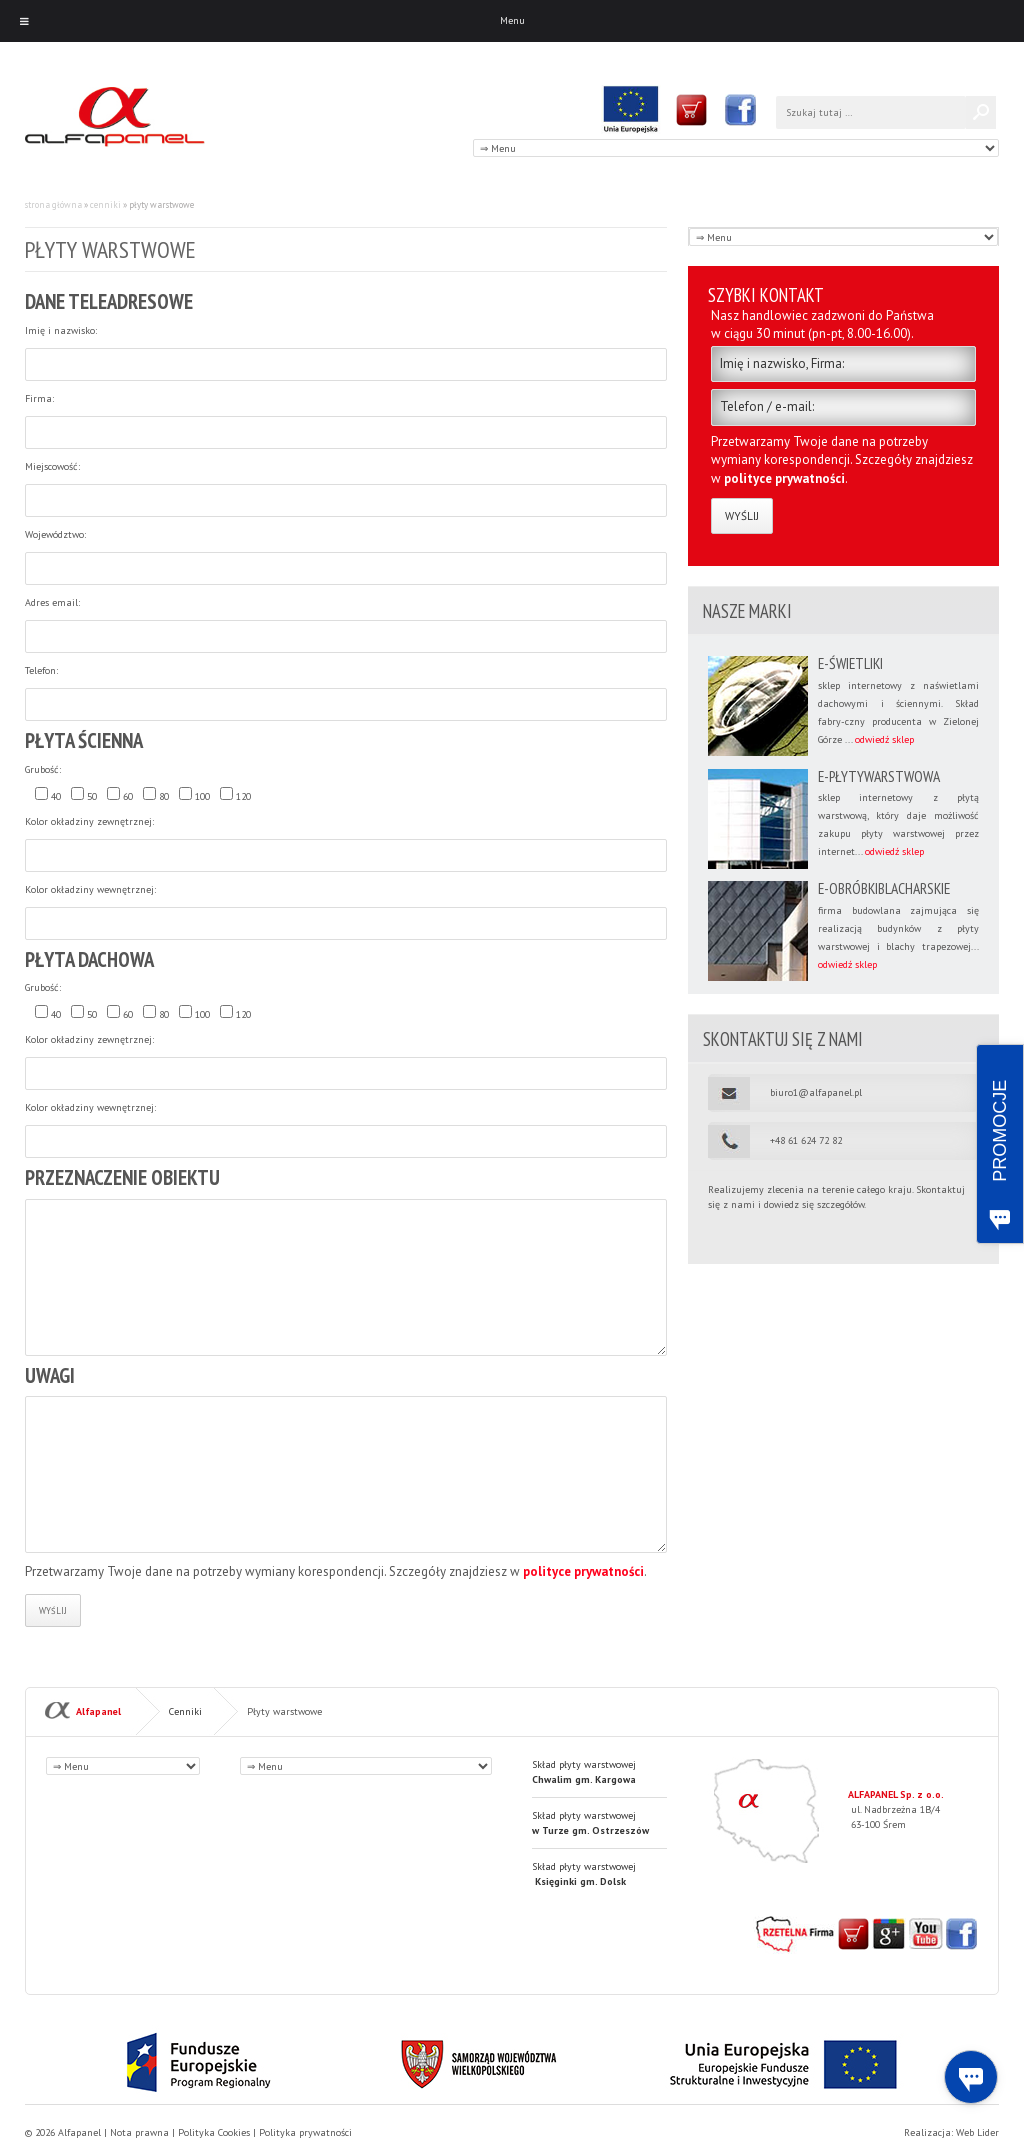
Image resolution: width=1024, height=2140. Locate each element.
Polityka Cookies (214, 2132)
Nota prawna (139, 2132)
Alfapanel (98, 1710)
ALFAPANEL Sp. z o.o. (896, 1794)
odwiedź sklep (884, 739)
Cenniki (105, 204)
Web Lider (977, 2132)
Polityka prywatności (305, 2132)
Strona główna (53, 204)
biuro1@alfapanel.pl (816, 1092)
